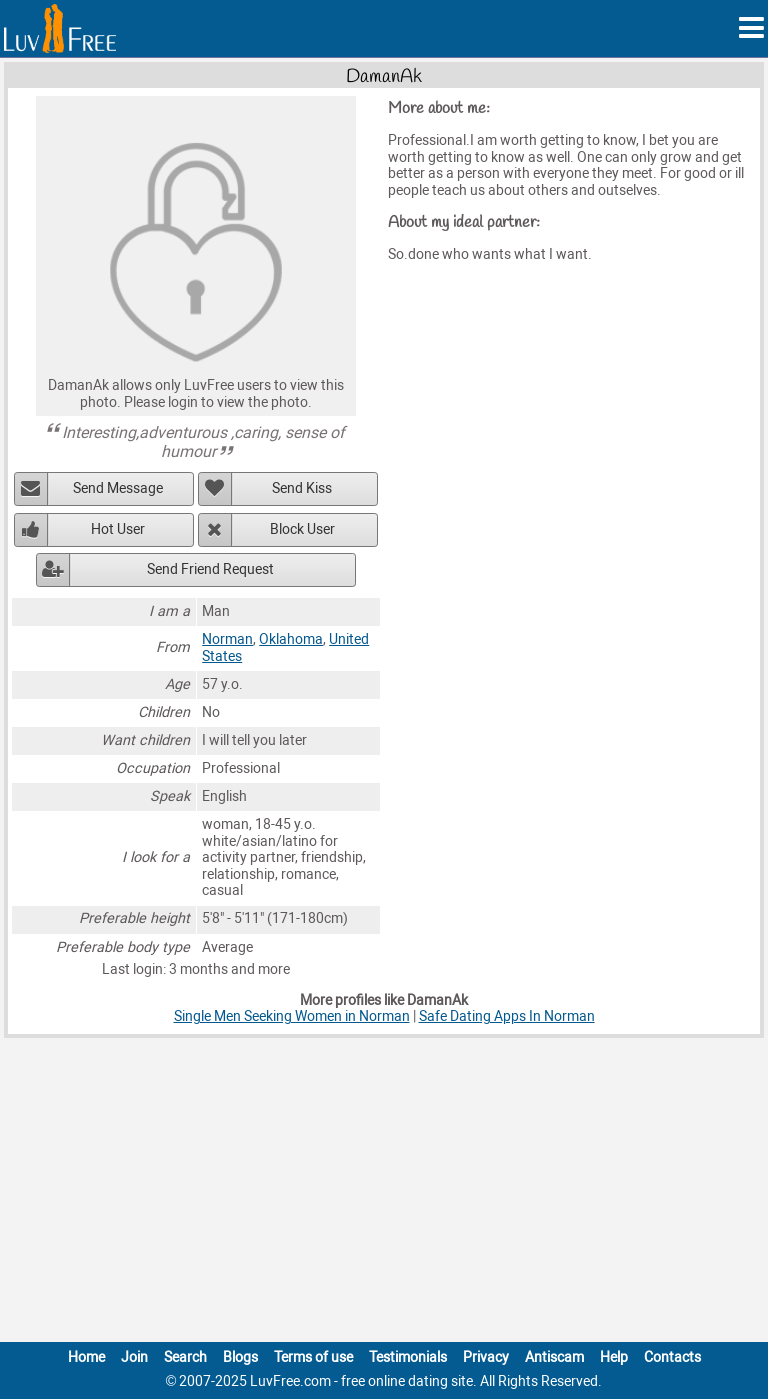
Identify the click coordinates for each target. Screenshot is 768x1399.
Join (134, 1357)
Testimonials (408, 1357)
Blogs (240, 1357)
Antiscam (554, 1357)
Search (185, 1357)
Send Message (118, 488)
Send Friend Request (210, 569)
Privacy (486, 1357)
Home (86, 1357)
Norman (227, 639)
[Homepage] (60, 28)
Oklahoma (291, 639)
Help (614, 1357)
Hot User (118, 529)
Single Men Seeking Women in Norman (292, 1016)
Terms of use (313, 1357)
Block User (302, 529)
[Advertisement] (384, 1194)
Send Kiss (302, 488)
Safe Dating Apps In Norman (507, 1016)
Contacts (672, 1357)
